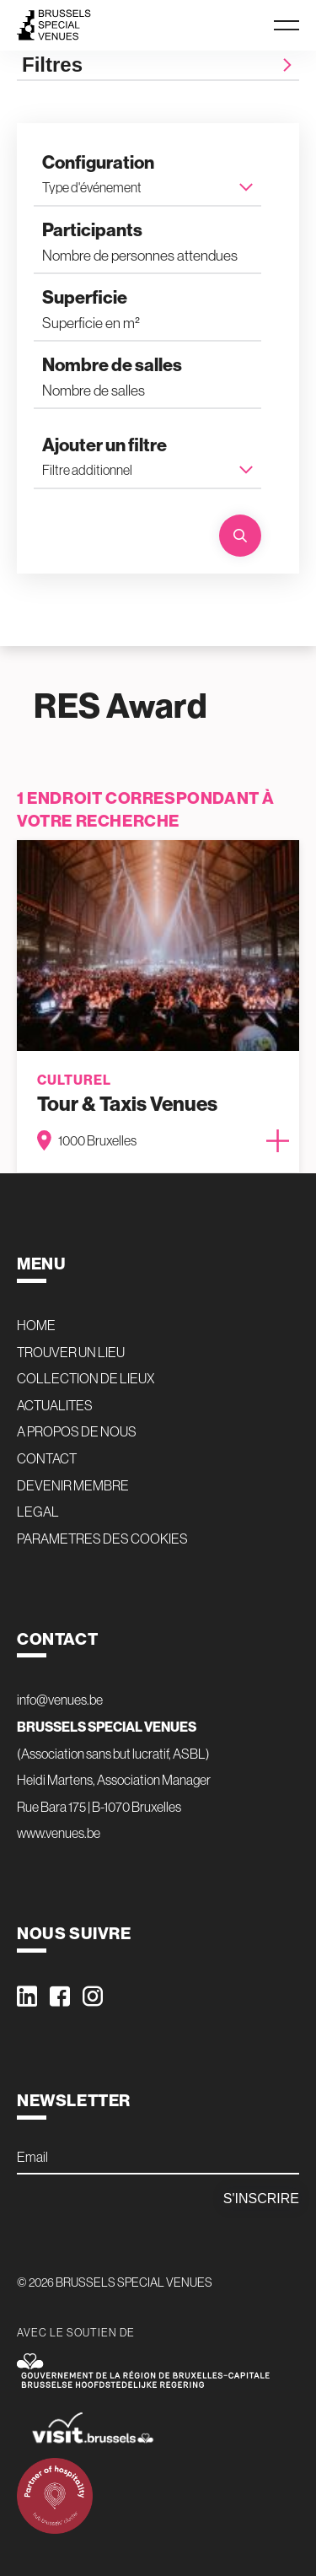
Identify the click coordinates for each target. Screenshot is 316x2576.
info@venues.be (60, 1699)
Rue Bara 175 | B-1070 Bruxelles (99, 1806)
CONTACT (47, 1458)
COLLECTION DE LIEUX (85, 1378)
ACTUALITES (55, 1405)
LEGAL (38, 1511)
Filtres (158, 64)
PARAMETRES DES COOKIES (102, 1538)
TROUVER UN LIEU (71, 1352)
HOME (36, 1325)
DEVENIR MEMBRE (73, 1485)
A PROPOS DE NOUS (77, 1431)
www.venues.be (58, 1832)
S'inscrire (261, 2198)
